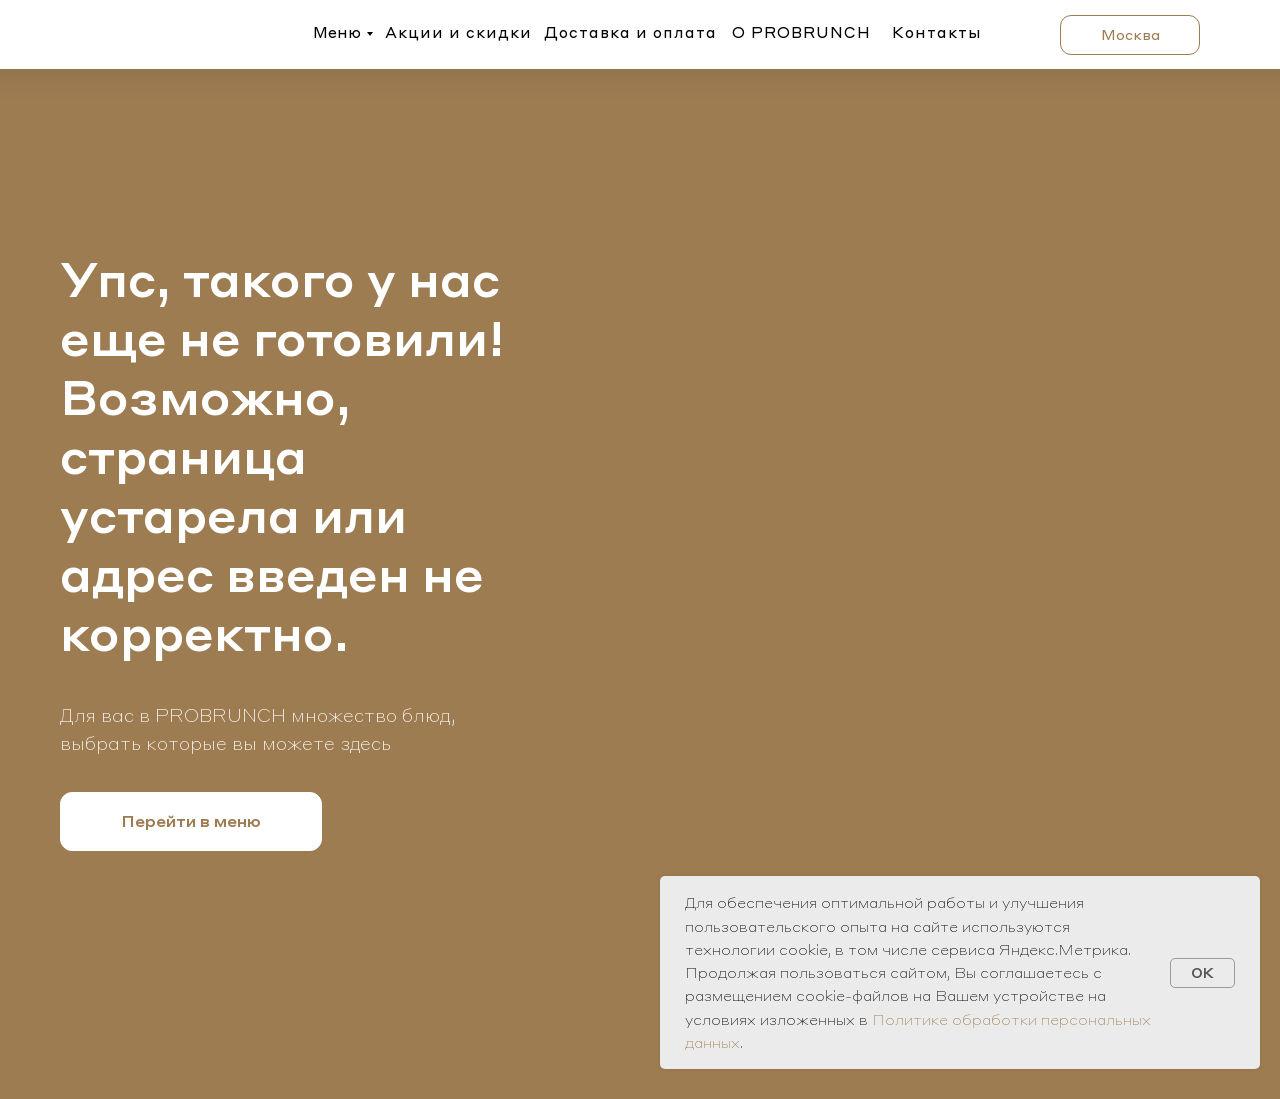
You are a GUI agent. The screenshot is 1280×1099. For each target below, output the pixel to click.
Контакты (937, 32)
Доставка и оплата (630, 32)
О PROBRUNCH (801, 32)
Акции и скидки (458, 32)
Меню (337, 32)
